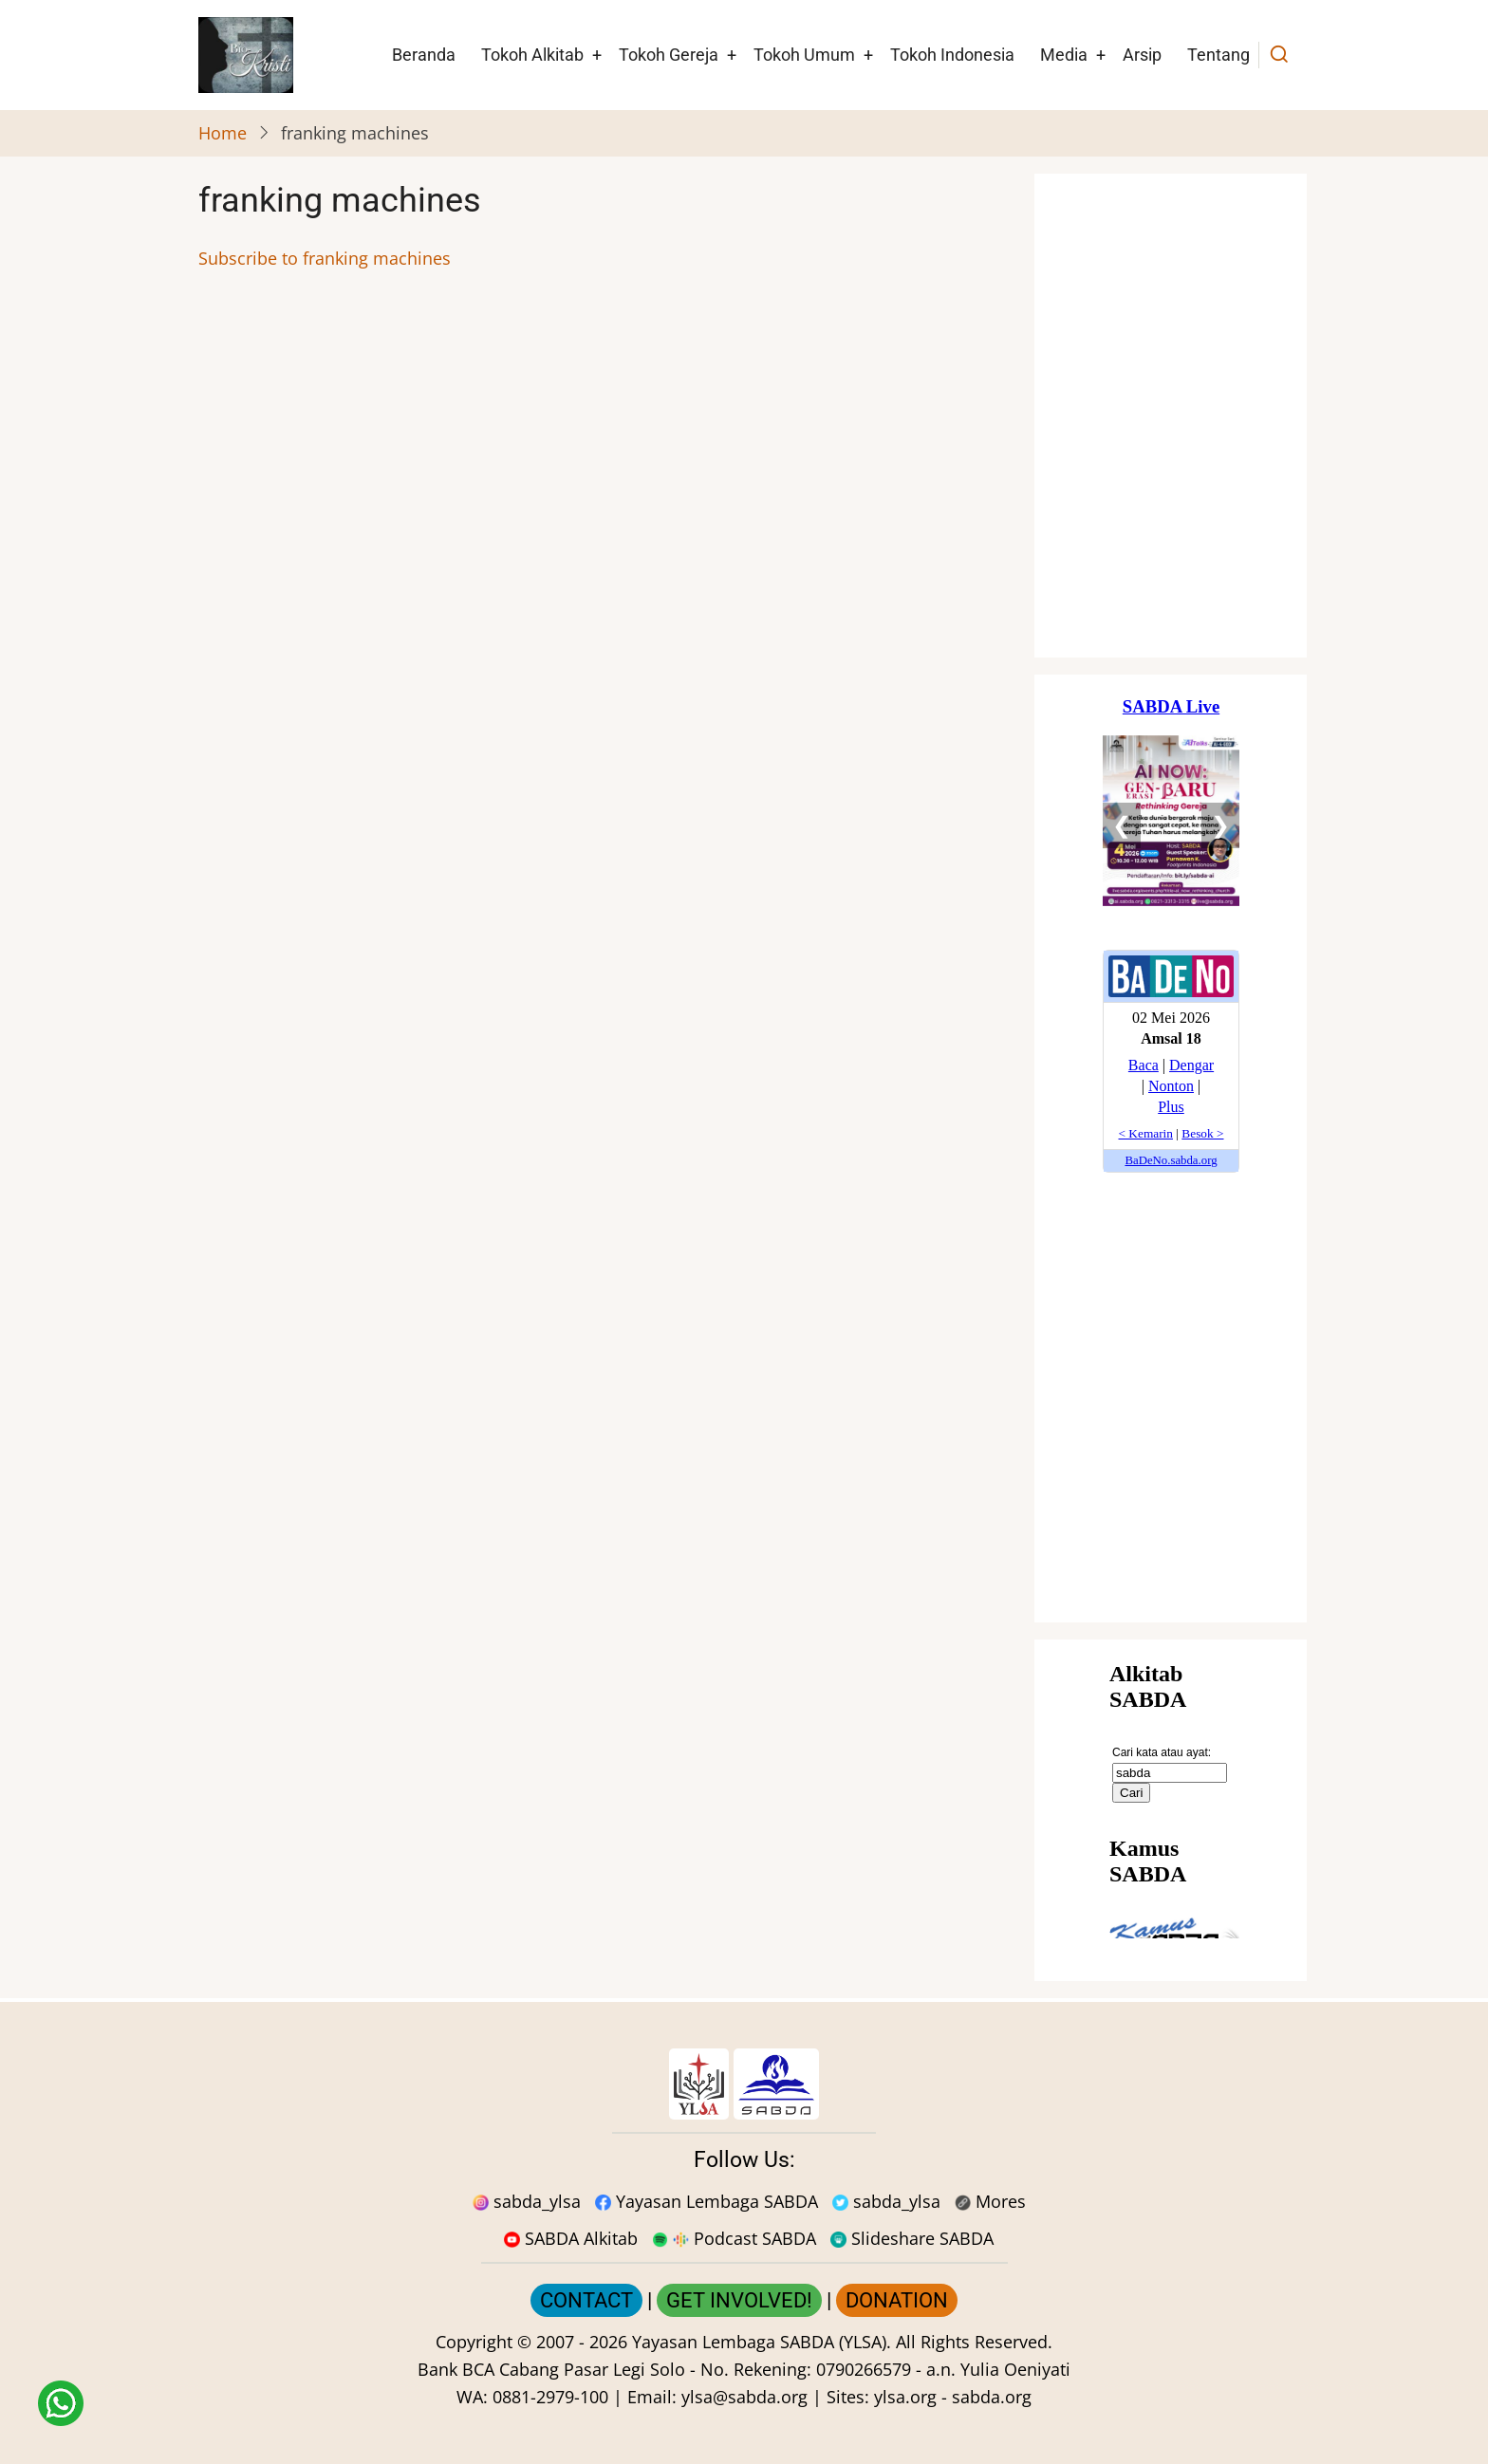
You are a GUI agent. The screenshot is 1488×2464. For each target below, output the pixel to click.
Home (222, 132)
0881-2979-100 (550, 2396)
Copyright (474, 2341)
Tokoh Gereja (668, 55)
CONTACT (586, 2300)
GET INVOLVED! (739, 2300)
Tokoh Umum (804, 55)
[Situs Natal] (1171, 415)
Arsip (1142, 55)
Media (1064, 55)
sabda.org (992, 2396)
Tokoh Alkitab (532, 55)
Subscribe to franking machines (324, 258)
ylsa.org (905, 2396)
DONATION (897, 2300)
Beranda (424, 55)
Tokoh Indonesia (952, 55)
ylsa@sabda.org (744, 2396)
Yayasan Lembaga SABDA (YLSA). (761, 2341)
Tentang (1218, 55)
